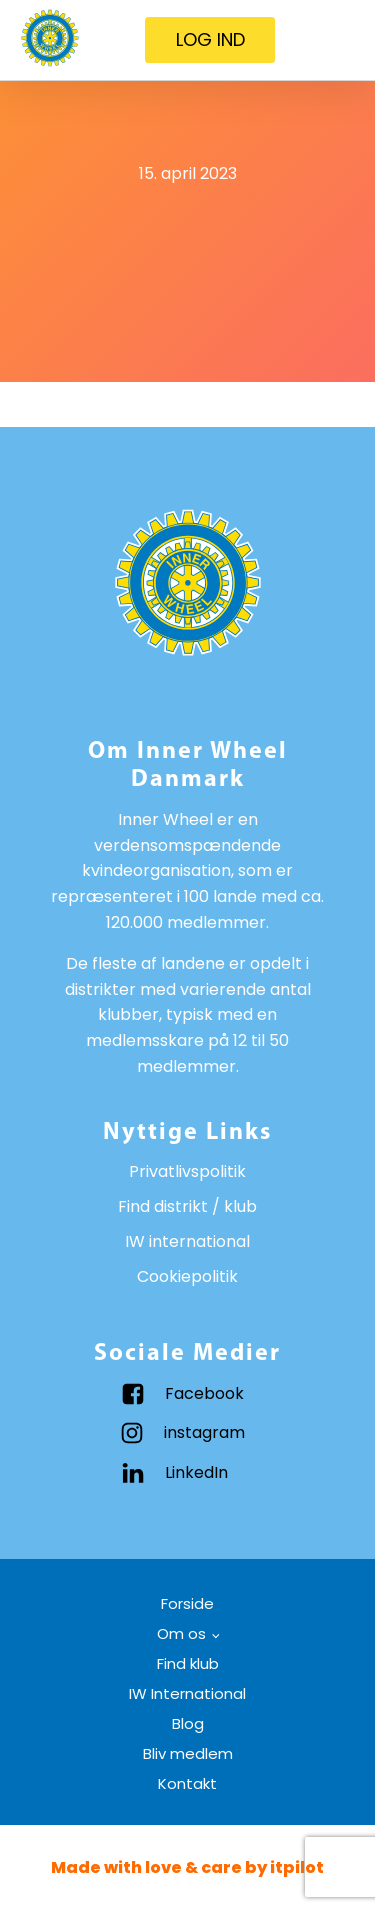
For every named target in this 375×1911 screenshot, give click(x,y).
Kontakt (187, 1783)
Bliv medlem (188, 1753)
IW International (187, 1693)
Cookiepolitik (187, 1276)
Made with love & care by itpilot (187, 1867)
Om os (181, 1633)
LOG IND (210, 39)
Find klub (188, 1663)
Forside (187, 1603)
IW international (187, 1241)
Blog (188, 1723)
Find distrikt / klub (187, 1206)
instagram (204, 1432)
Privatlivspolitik (187, 1171)
